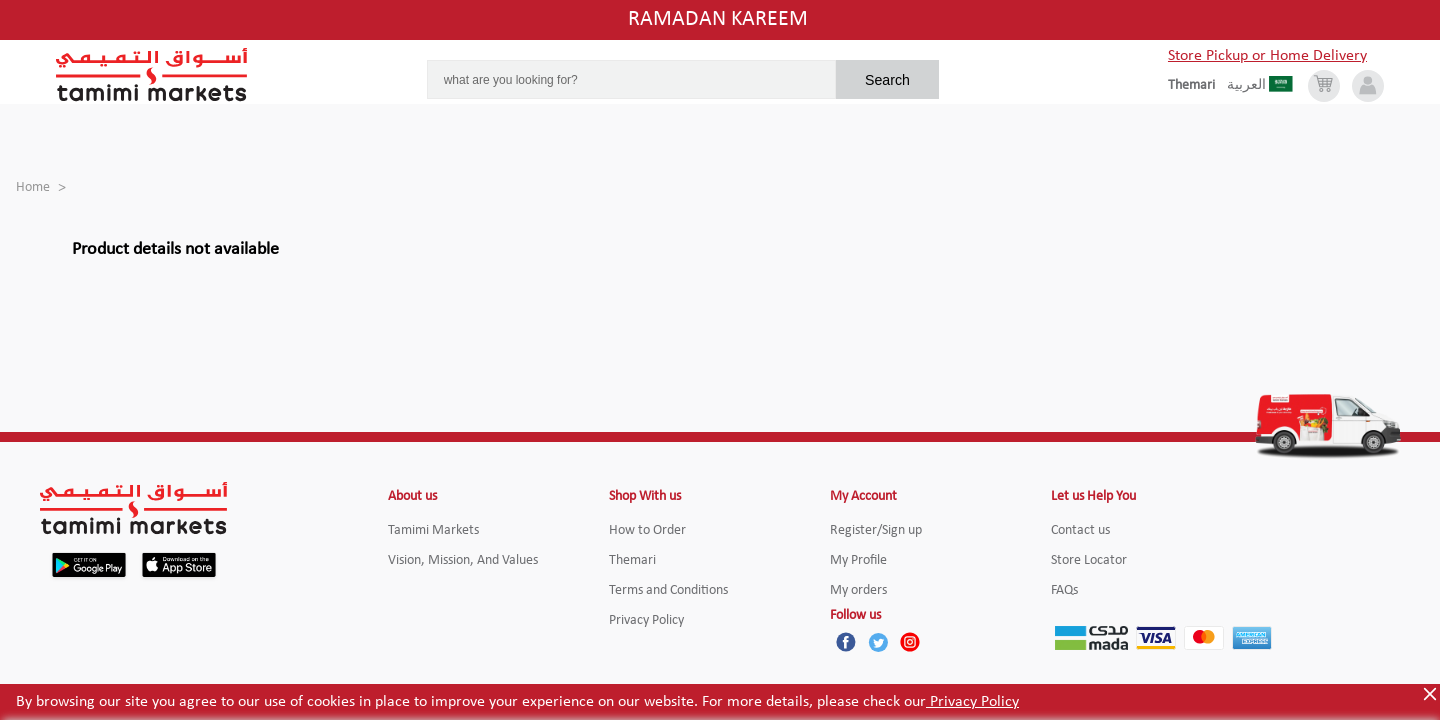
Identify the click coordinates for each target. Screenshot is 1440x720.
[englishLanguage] (1197, 86)
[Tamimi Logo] (152, 75)
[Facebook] (846, 642)
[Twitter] (878, 642)
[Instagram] (910, 642)
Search (887, 80)
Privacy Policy (972, 702)
